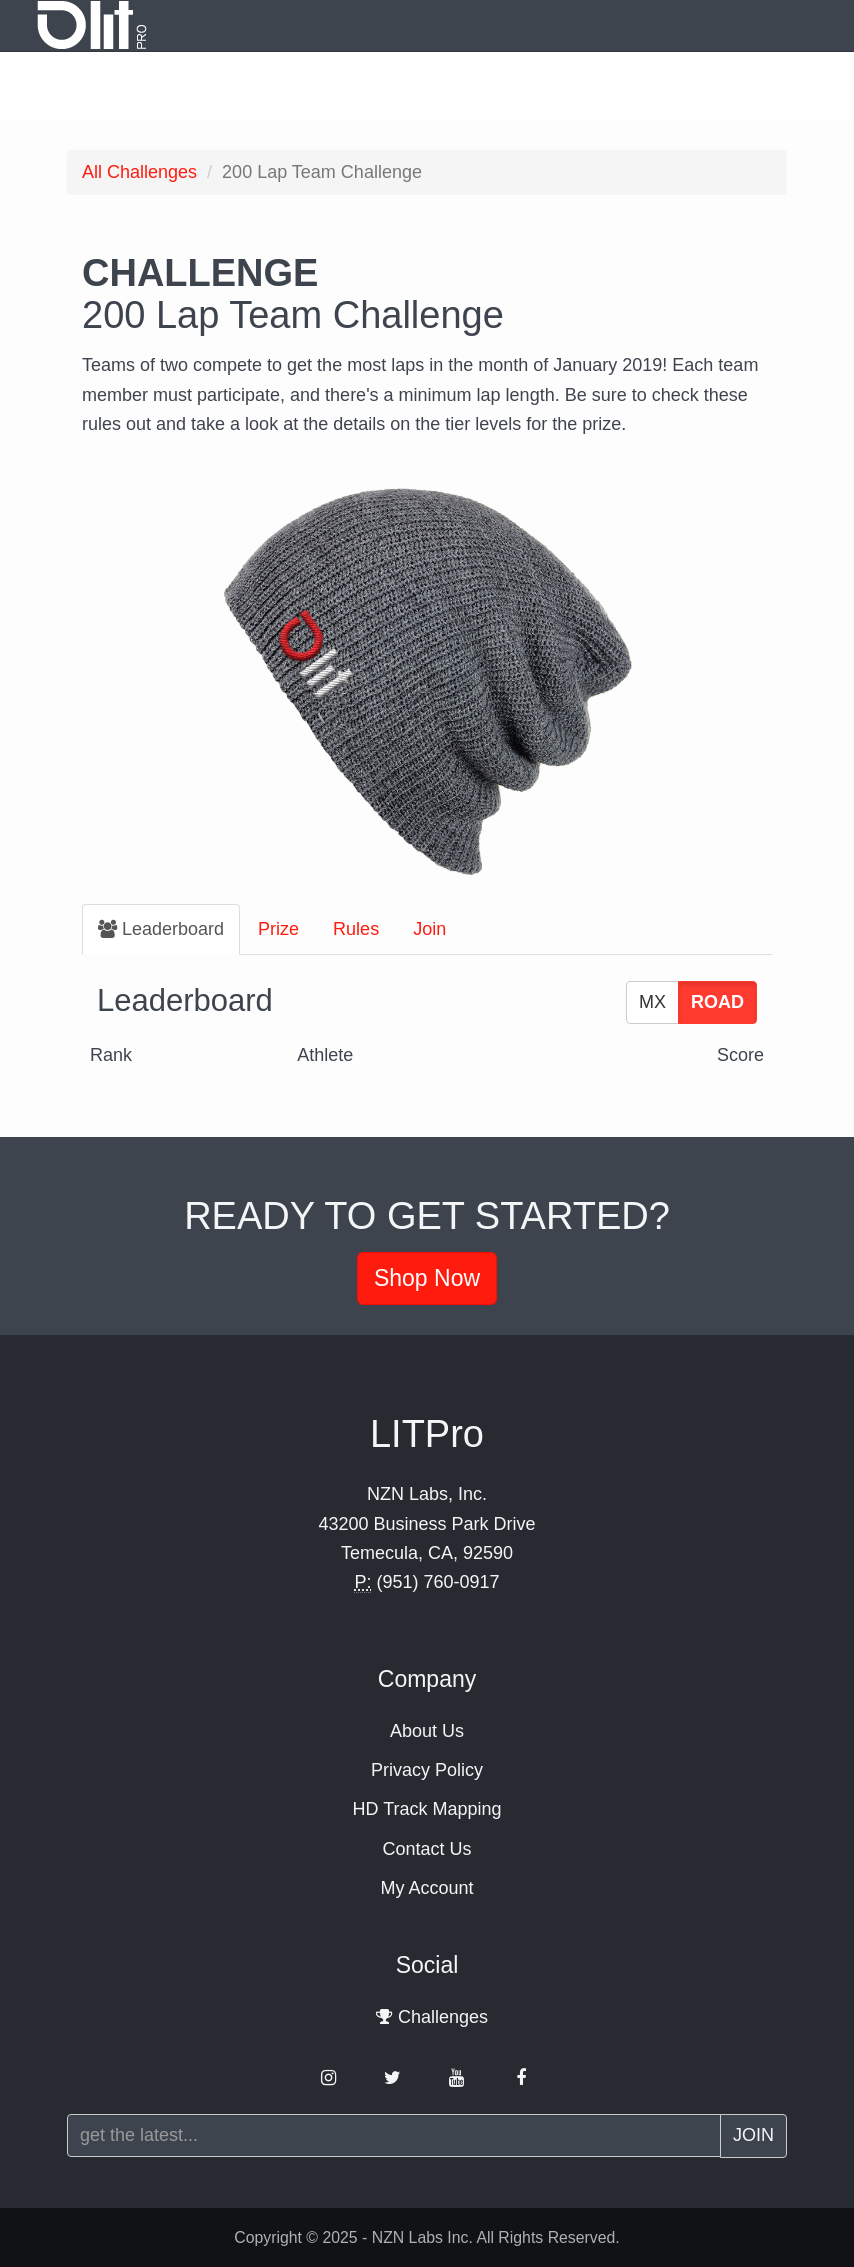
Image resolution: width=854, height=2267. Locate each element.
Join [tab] (429, 929)
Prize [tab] (278, 929)
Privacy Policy (427, 1770)
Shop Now (427, 1278)
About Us (427, 1731)
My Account (426, 1888)
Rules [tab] (356, 929)
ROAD (717, 1002)
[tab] (161, 929)
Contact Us (426, 1849)
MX (652, 1002)
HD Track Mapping (426, 1809)
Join (753, 2135)
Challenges (139, 172)
